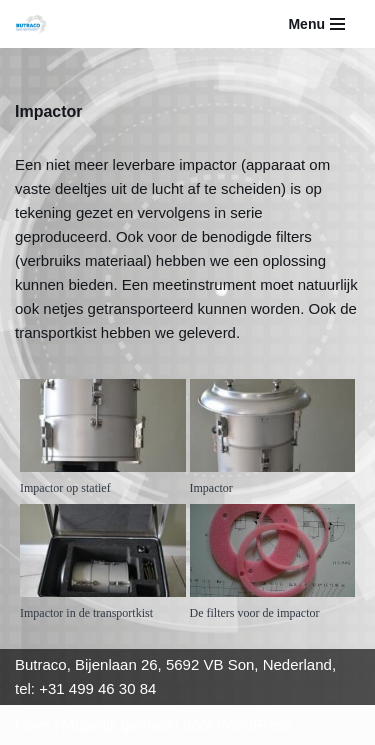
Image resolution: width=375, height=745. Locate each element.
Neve (32, 724)
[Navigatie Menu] (316, 24)
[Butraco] (36, 24)
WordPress (254, 724)
